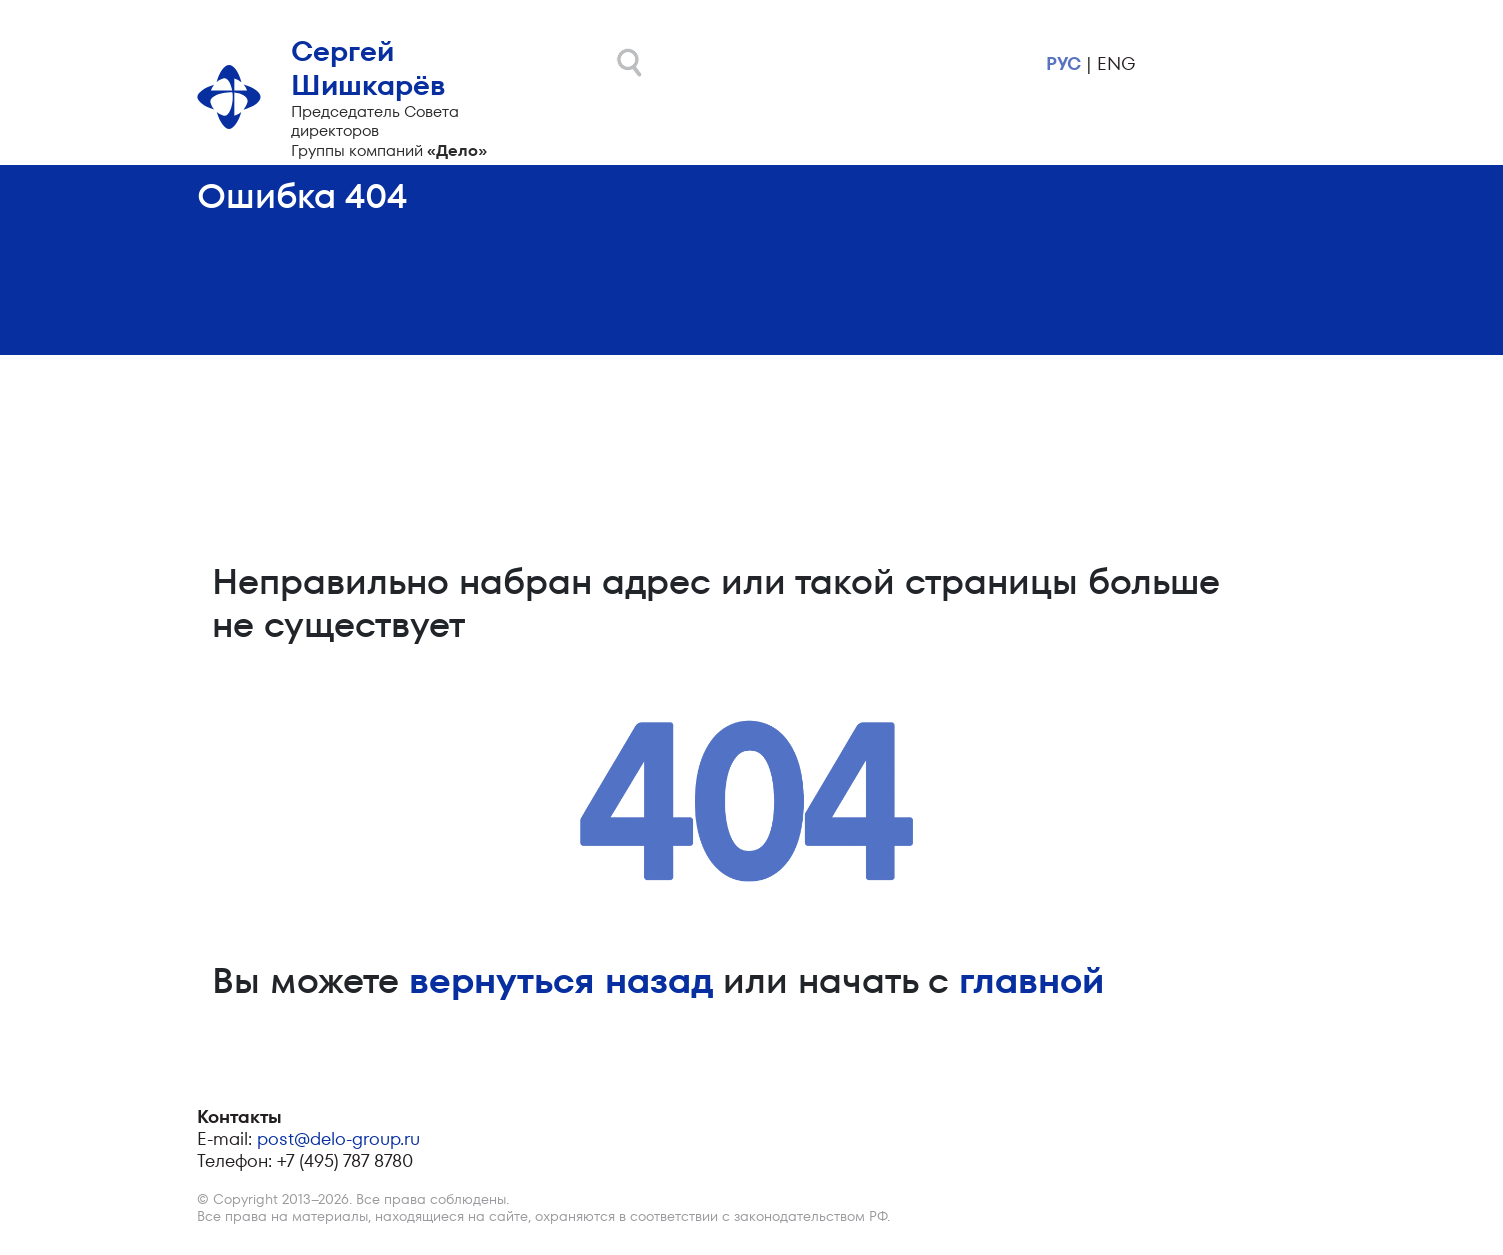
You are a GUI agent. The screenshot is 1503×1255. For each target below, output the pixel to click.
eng (1116, 63)
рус (1063, 63)
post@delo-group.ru (338, 1138)
